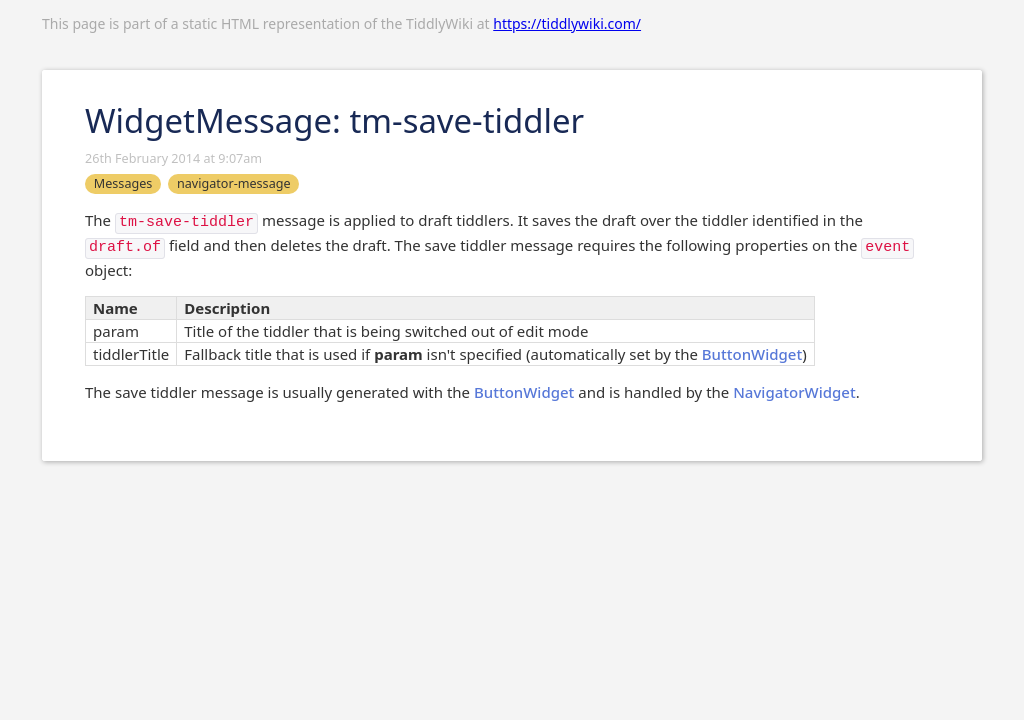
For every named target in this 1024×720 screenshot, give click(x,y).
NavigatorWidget (794, 392)
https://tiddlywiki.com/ (567, 23)
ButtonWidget (752, 354)
